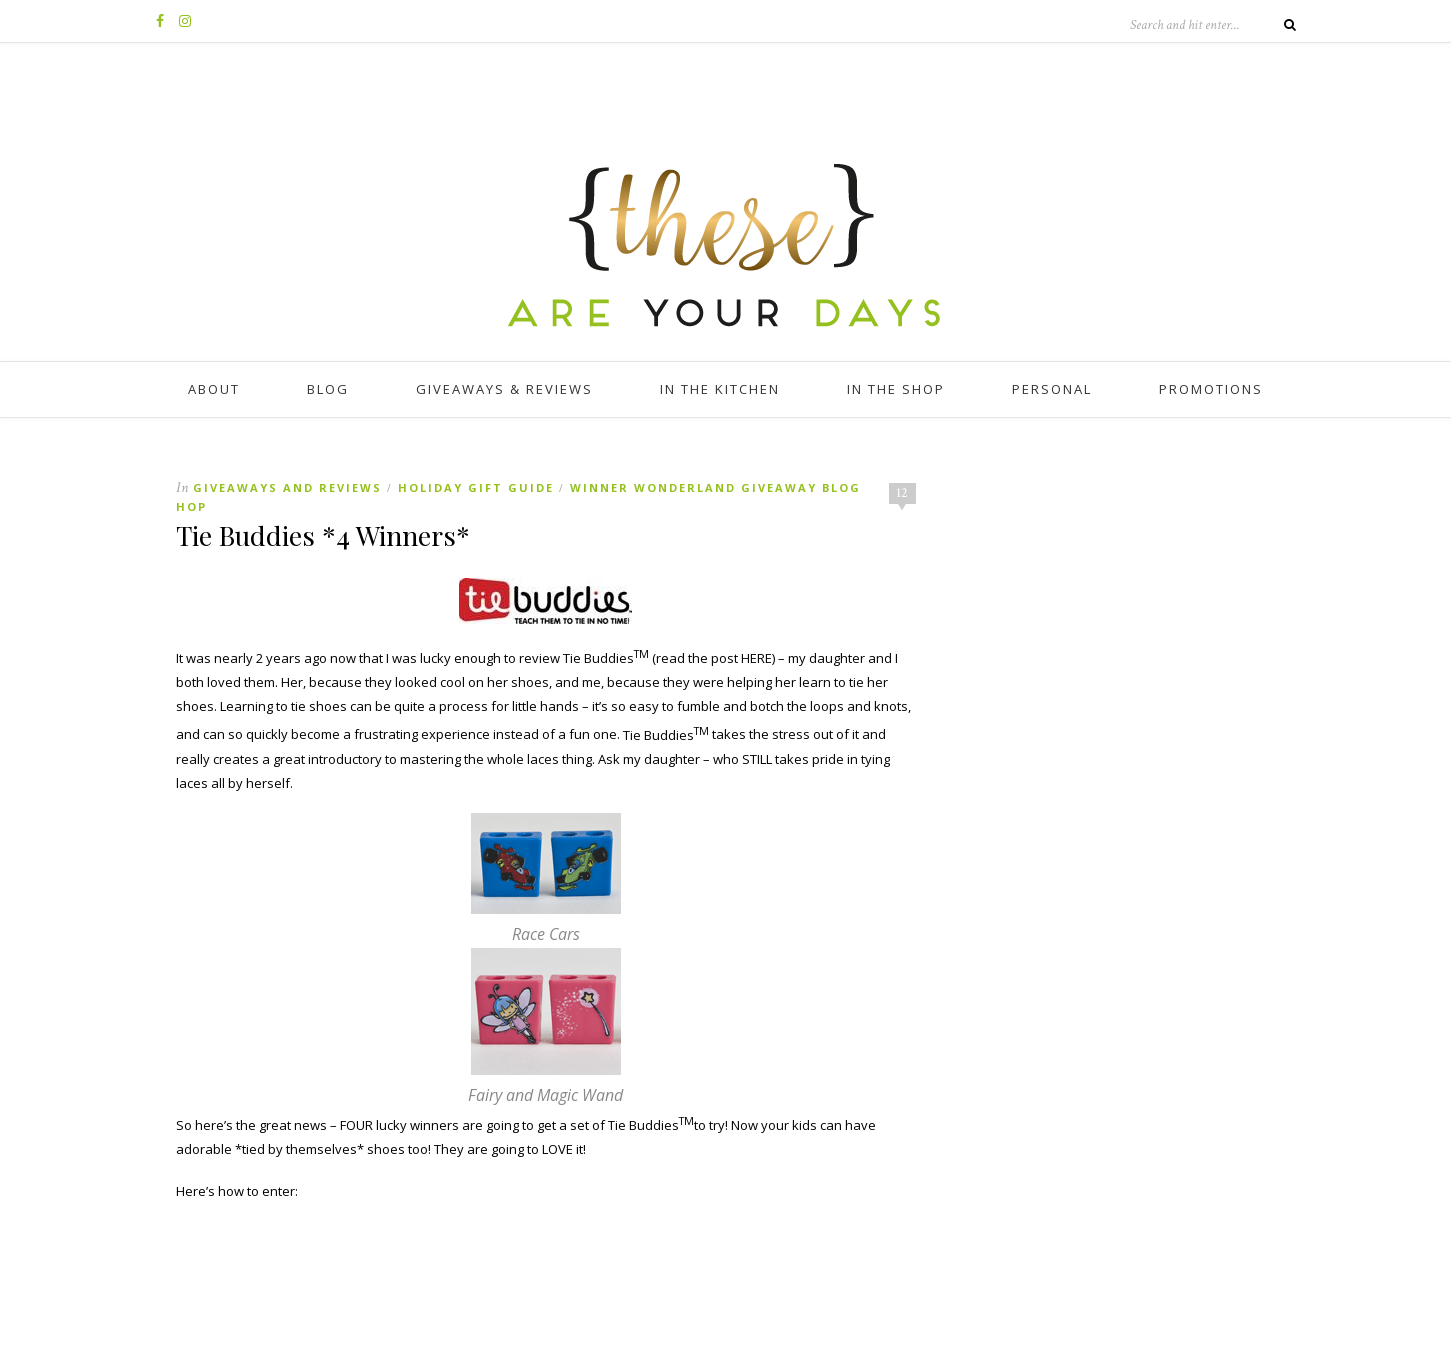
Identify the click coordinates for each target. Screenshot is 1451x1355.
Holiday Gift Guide (476, 487)
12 (902, 493)
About (214, 389)
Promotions (1211, 389)
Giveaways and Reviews (287, 487)
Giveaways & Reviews (504, 389)
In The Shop (896, 389)
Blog (328, 389)
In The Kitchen (720, 389)
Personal (1052, 389)
